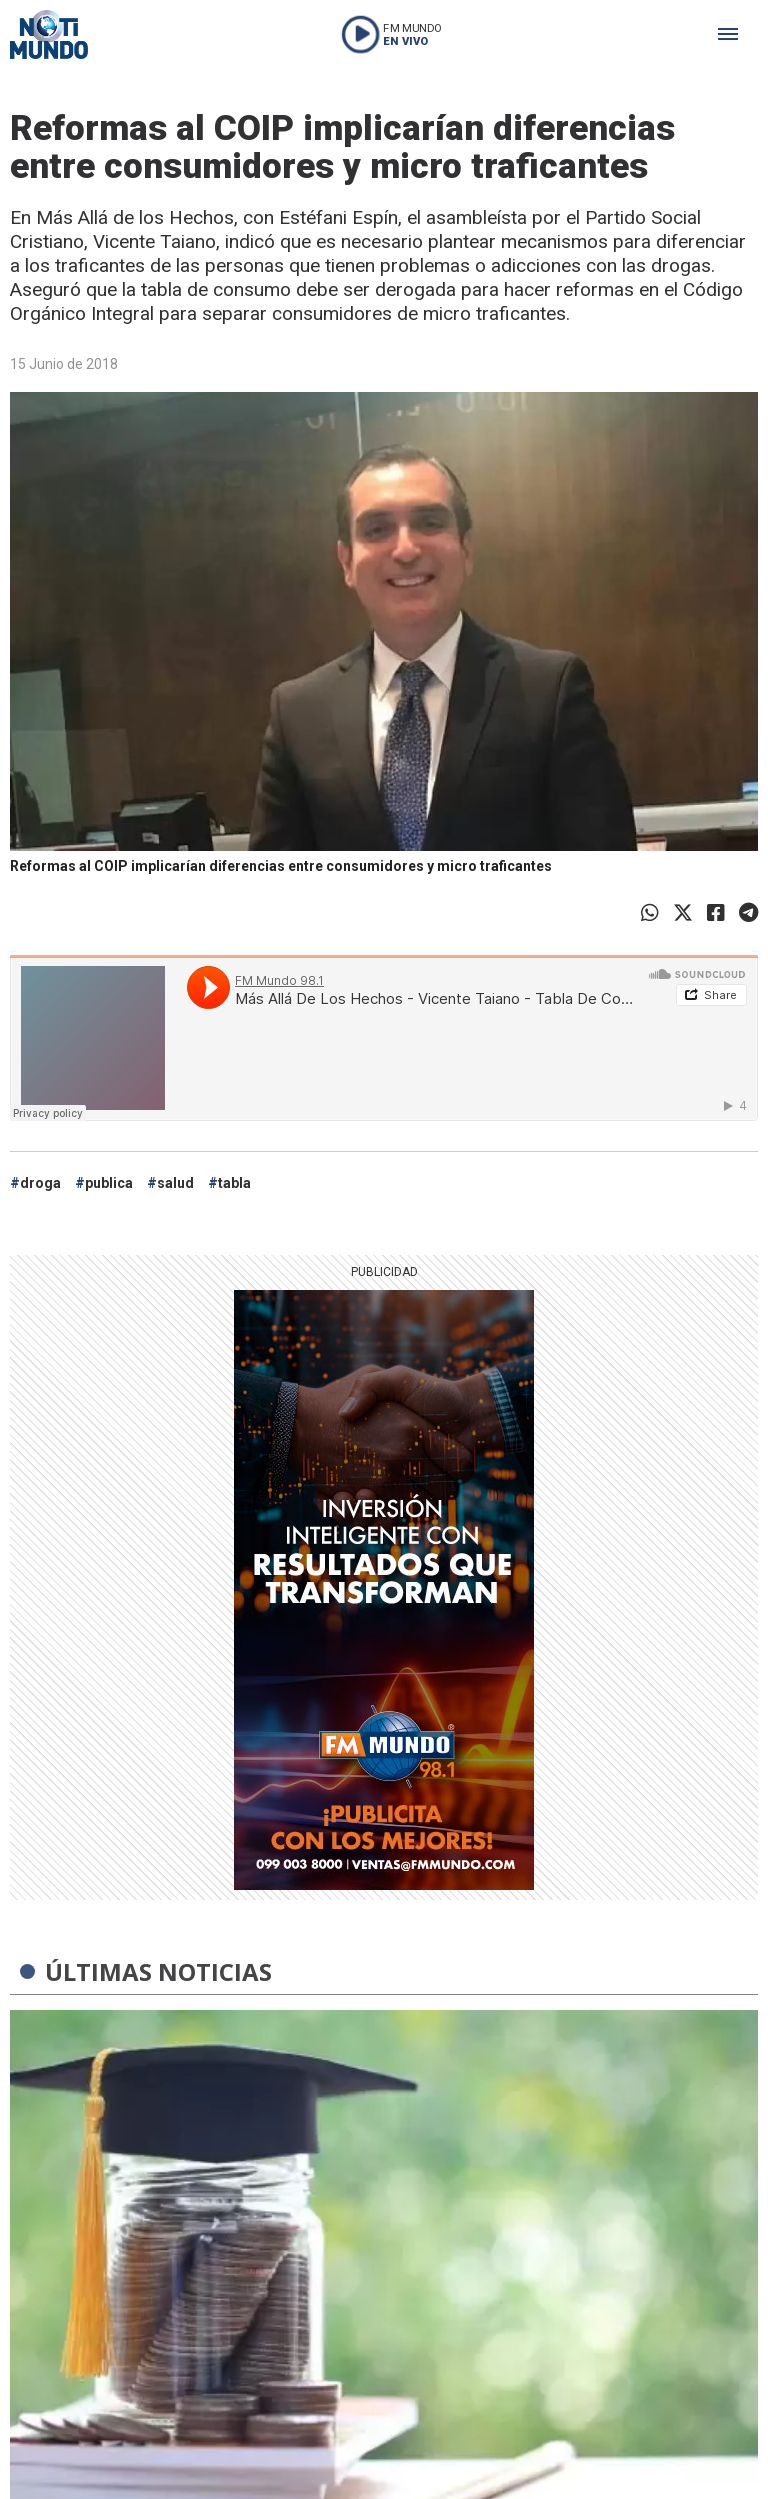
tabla (234, 1183)
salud (175, 1183)
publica (109, 1183)
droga (40, 1183)
